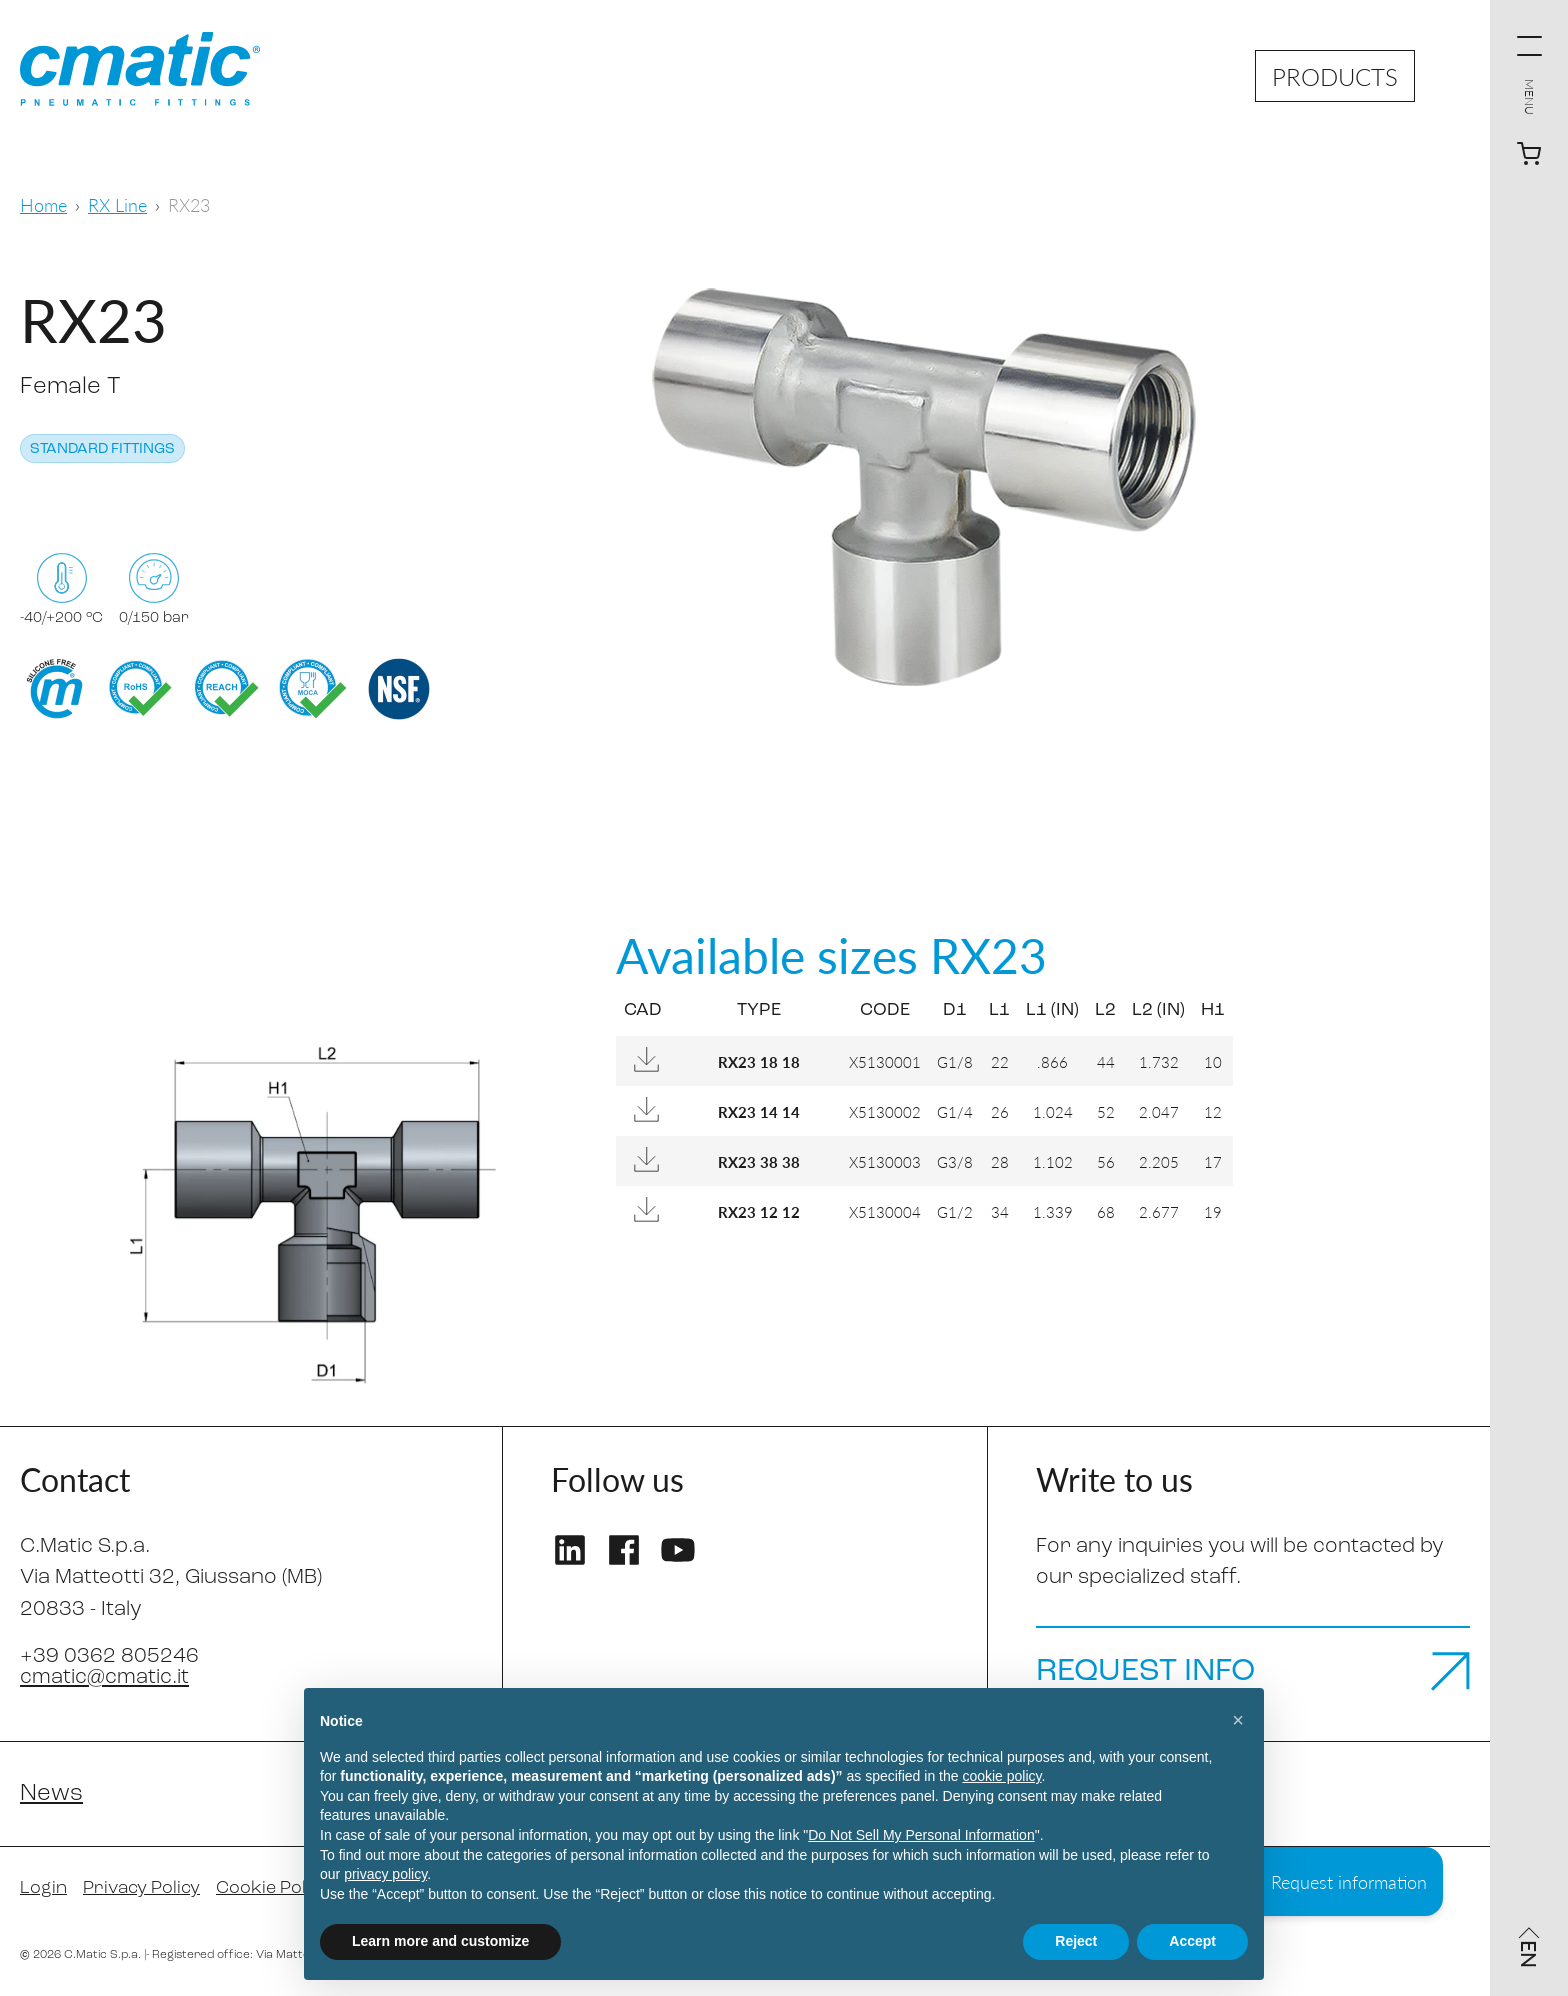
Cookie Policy (272, 1888)
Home (43, 204)
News (51, 1794)
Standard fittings (102, 449)
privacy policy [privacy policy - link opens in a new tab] (385, 1874)
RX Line (117, 204)
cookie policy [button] (1001, 1776)
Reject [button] (1076, 1941)
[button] (1238, 1720)
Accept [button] (1192, 1941)
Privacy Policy (141, 1888)
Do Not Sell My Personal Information (921, 1835)
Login (43, 1888)
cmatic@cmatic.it (104, 1677)
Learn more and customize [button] (440, 1941)
